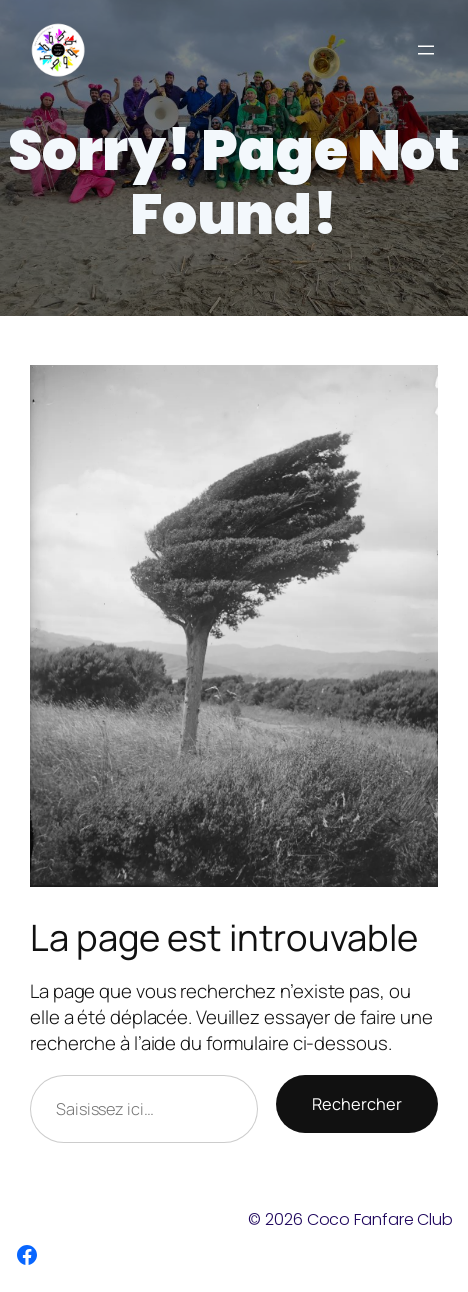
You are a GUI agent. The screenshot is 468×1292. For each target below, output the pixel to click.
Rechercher (357, 1104)
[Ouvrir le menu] (426, 50)
